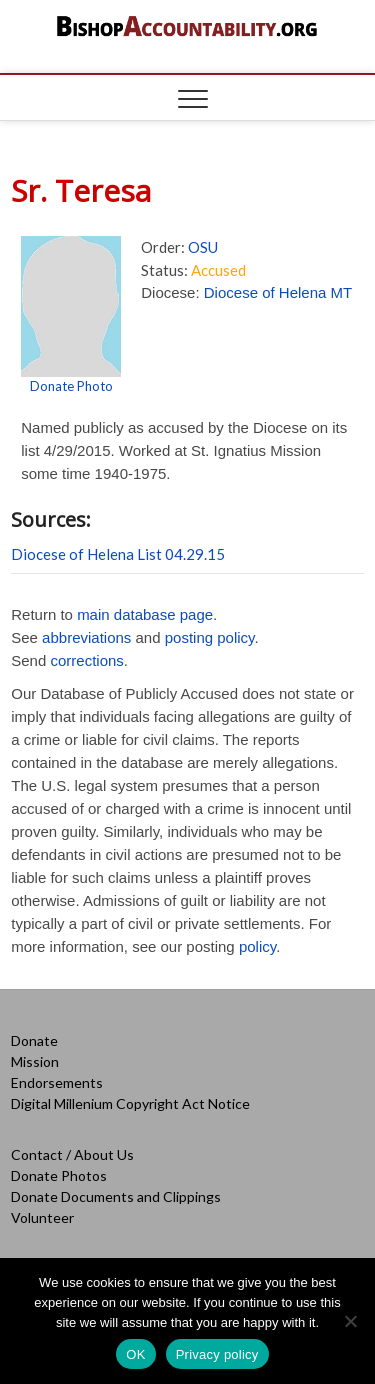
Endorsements (57, 1082)
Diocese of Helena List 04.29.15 (118, 554)
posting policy (210, 637)
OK (135, 1354)
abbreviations (86, 637)
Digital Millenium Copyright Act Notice (130, 1103)
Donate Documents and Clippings (116, 1196)
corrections (86, 660)
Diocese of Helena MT (278, 292)
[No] (350, 1321)
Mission (35, 1061)
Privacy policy (217, 1354)
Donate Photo (71, 386)
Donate (34, 1040)
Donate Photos (59, 1175)
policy (257, 946)
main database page (145, 614)
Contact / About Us (72, 1154)
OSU (203, 247)
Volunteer (42, 1217)
